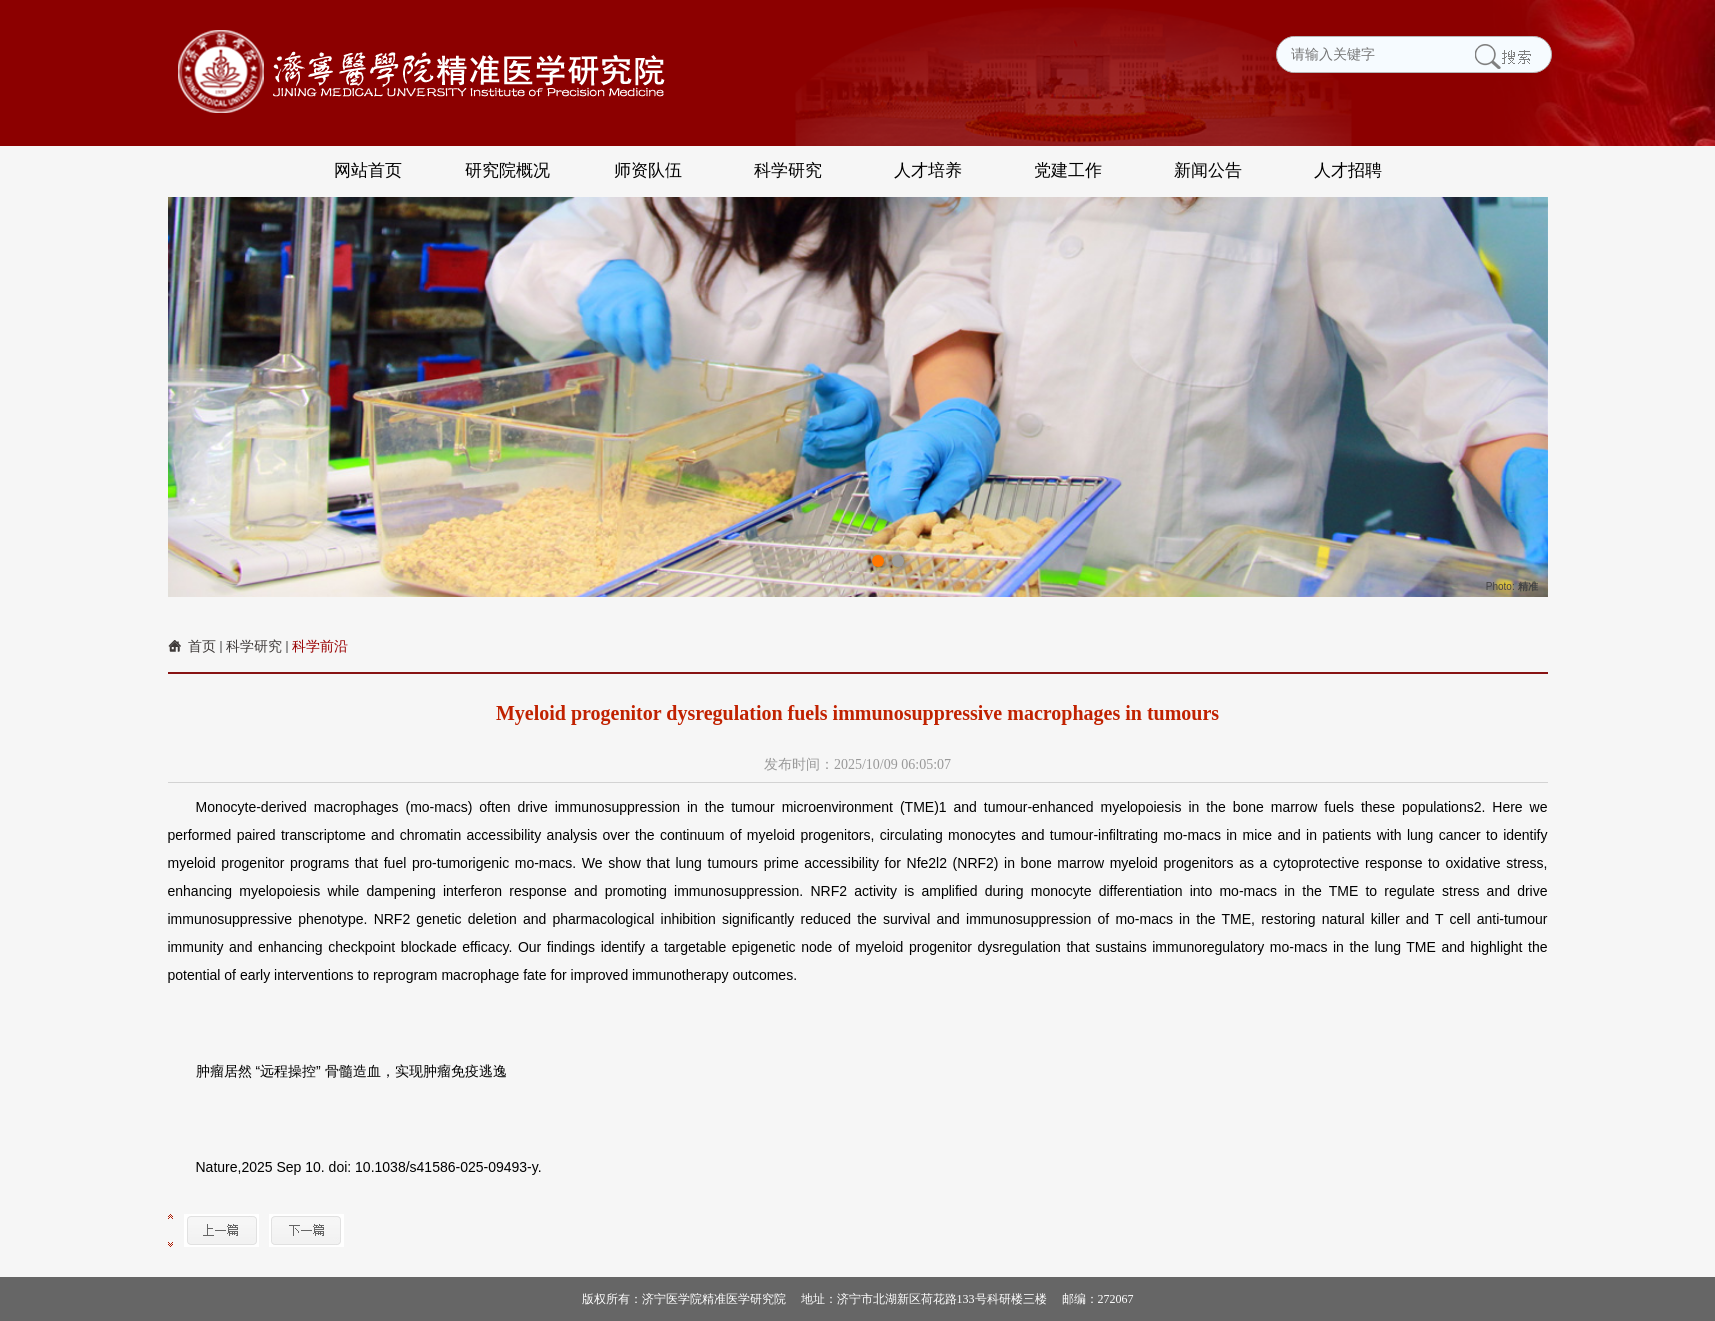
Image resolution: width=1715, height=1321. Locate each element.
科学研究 (788, 170)
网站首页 (368, 170)
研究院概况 (507, 170)
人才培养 (928, 170)
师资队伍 (648, 170)
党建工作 (1068, 170)
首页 (202, 646)
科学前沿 (320, 646)
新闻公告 (1208, 170)
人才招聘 (1348, 170)
